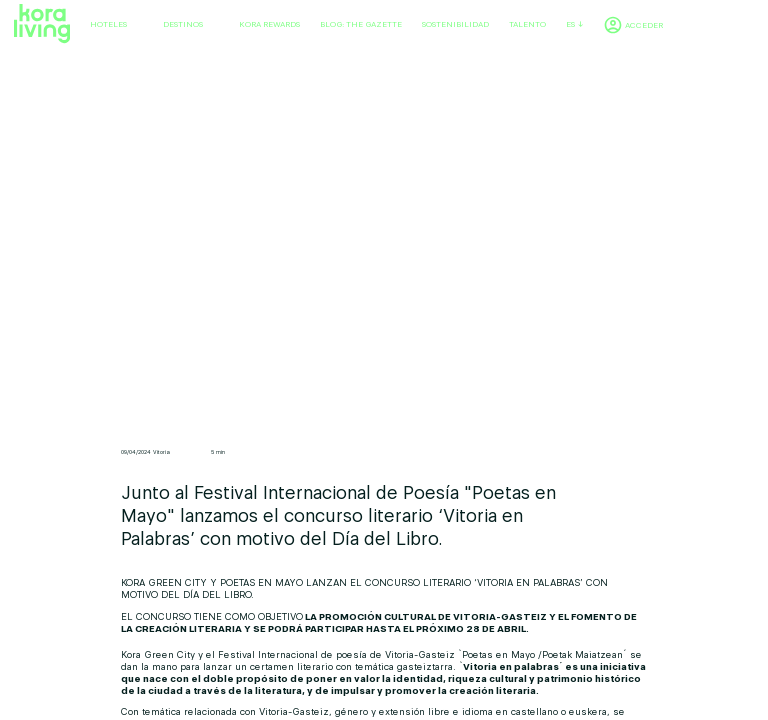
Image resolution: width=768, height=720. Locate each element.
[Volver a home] (42, 24)
